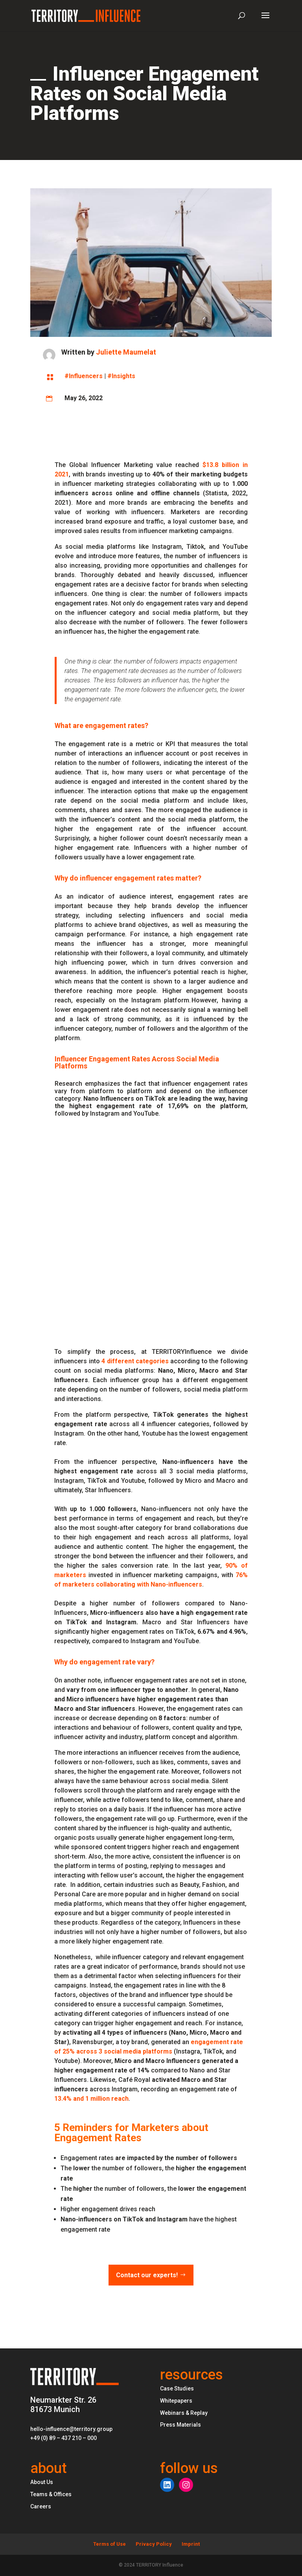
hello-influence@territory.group (71, 2429)
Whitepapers (176, 2401)
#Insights (121, 376)
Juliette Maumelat (126, 352)
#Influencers (83, 376)
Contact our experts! (147, 2275)
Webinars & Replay (184, 2413)
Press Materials (180, 2425)
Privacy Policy (154, 2544)
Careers (40, 2506)
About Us (41, 2482)
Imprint (191, 2544)
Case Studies (177, 2388)
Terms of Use (109, 2544)
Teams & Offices (51, 2494)
